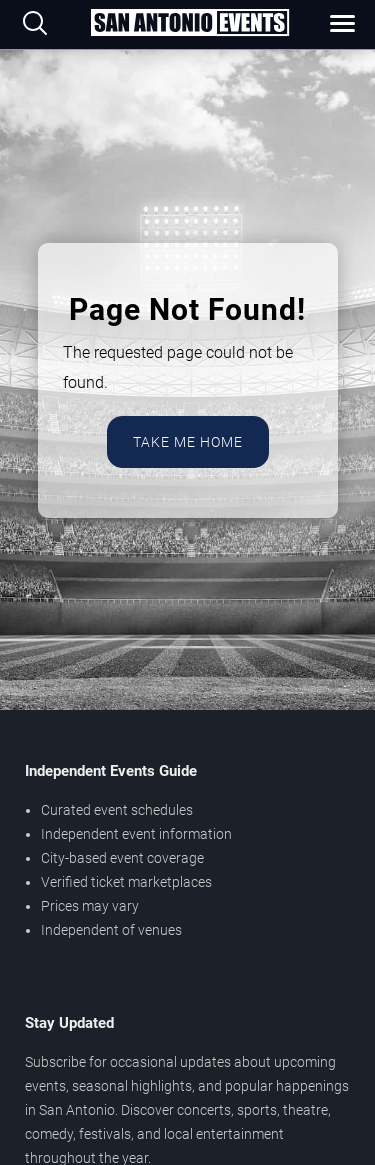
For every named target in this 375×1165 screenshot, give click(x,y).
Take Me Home (188, 442)
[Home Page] (189, 24)
